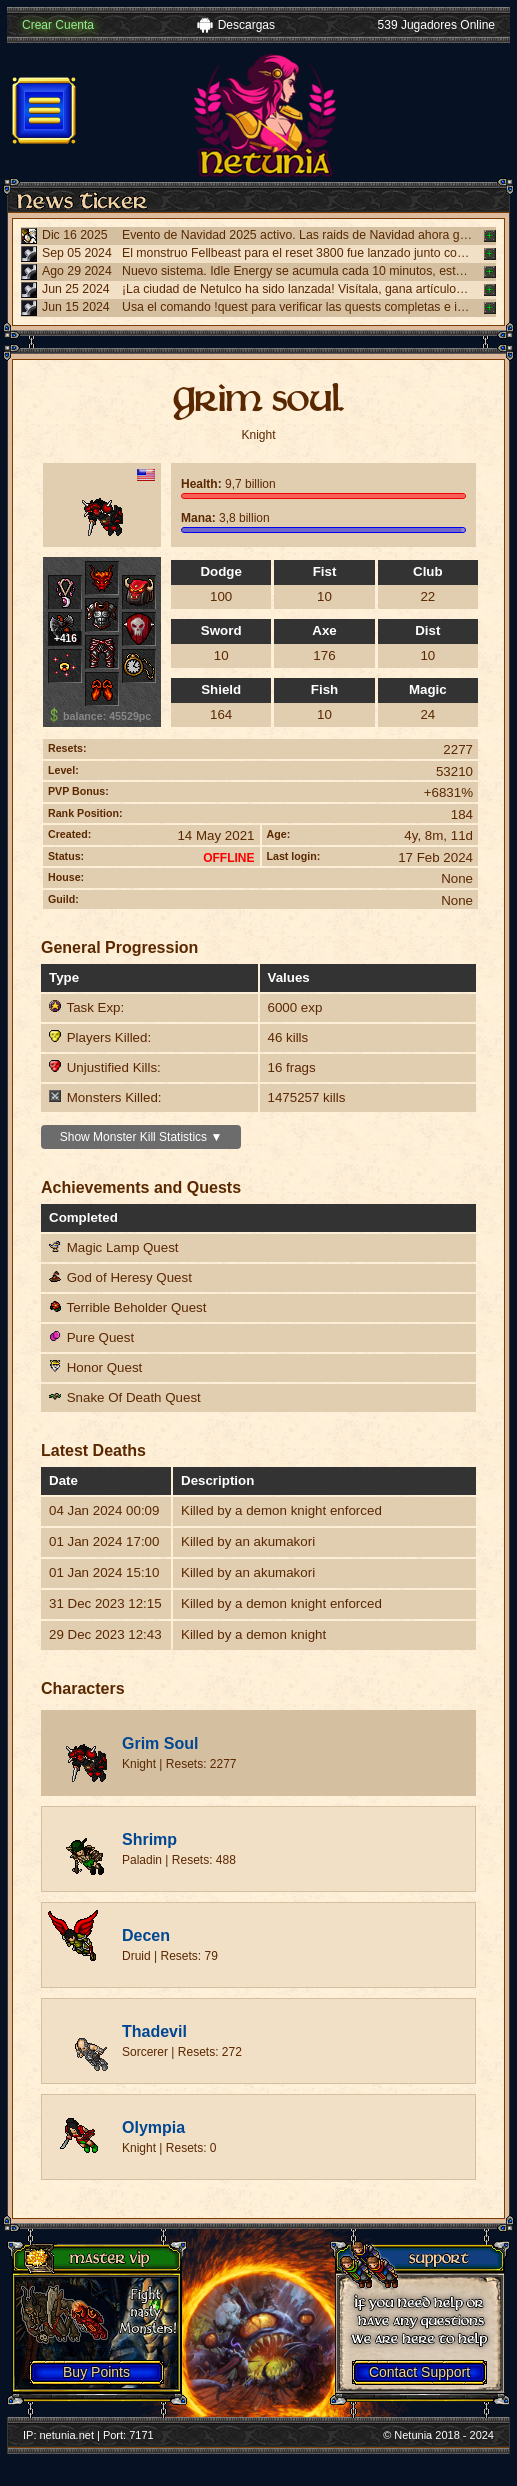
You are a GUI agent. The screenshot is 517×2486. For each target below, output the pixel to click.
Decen (146, 1935)
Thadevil (154, 2031)
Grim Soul (160, 1743)
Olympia (153, 2127)
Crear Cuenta (58, 25)
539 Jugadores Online (436, 25)
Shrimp (149, 1839)
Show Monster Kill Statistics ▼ (141, 1137)
